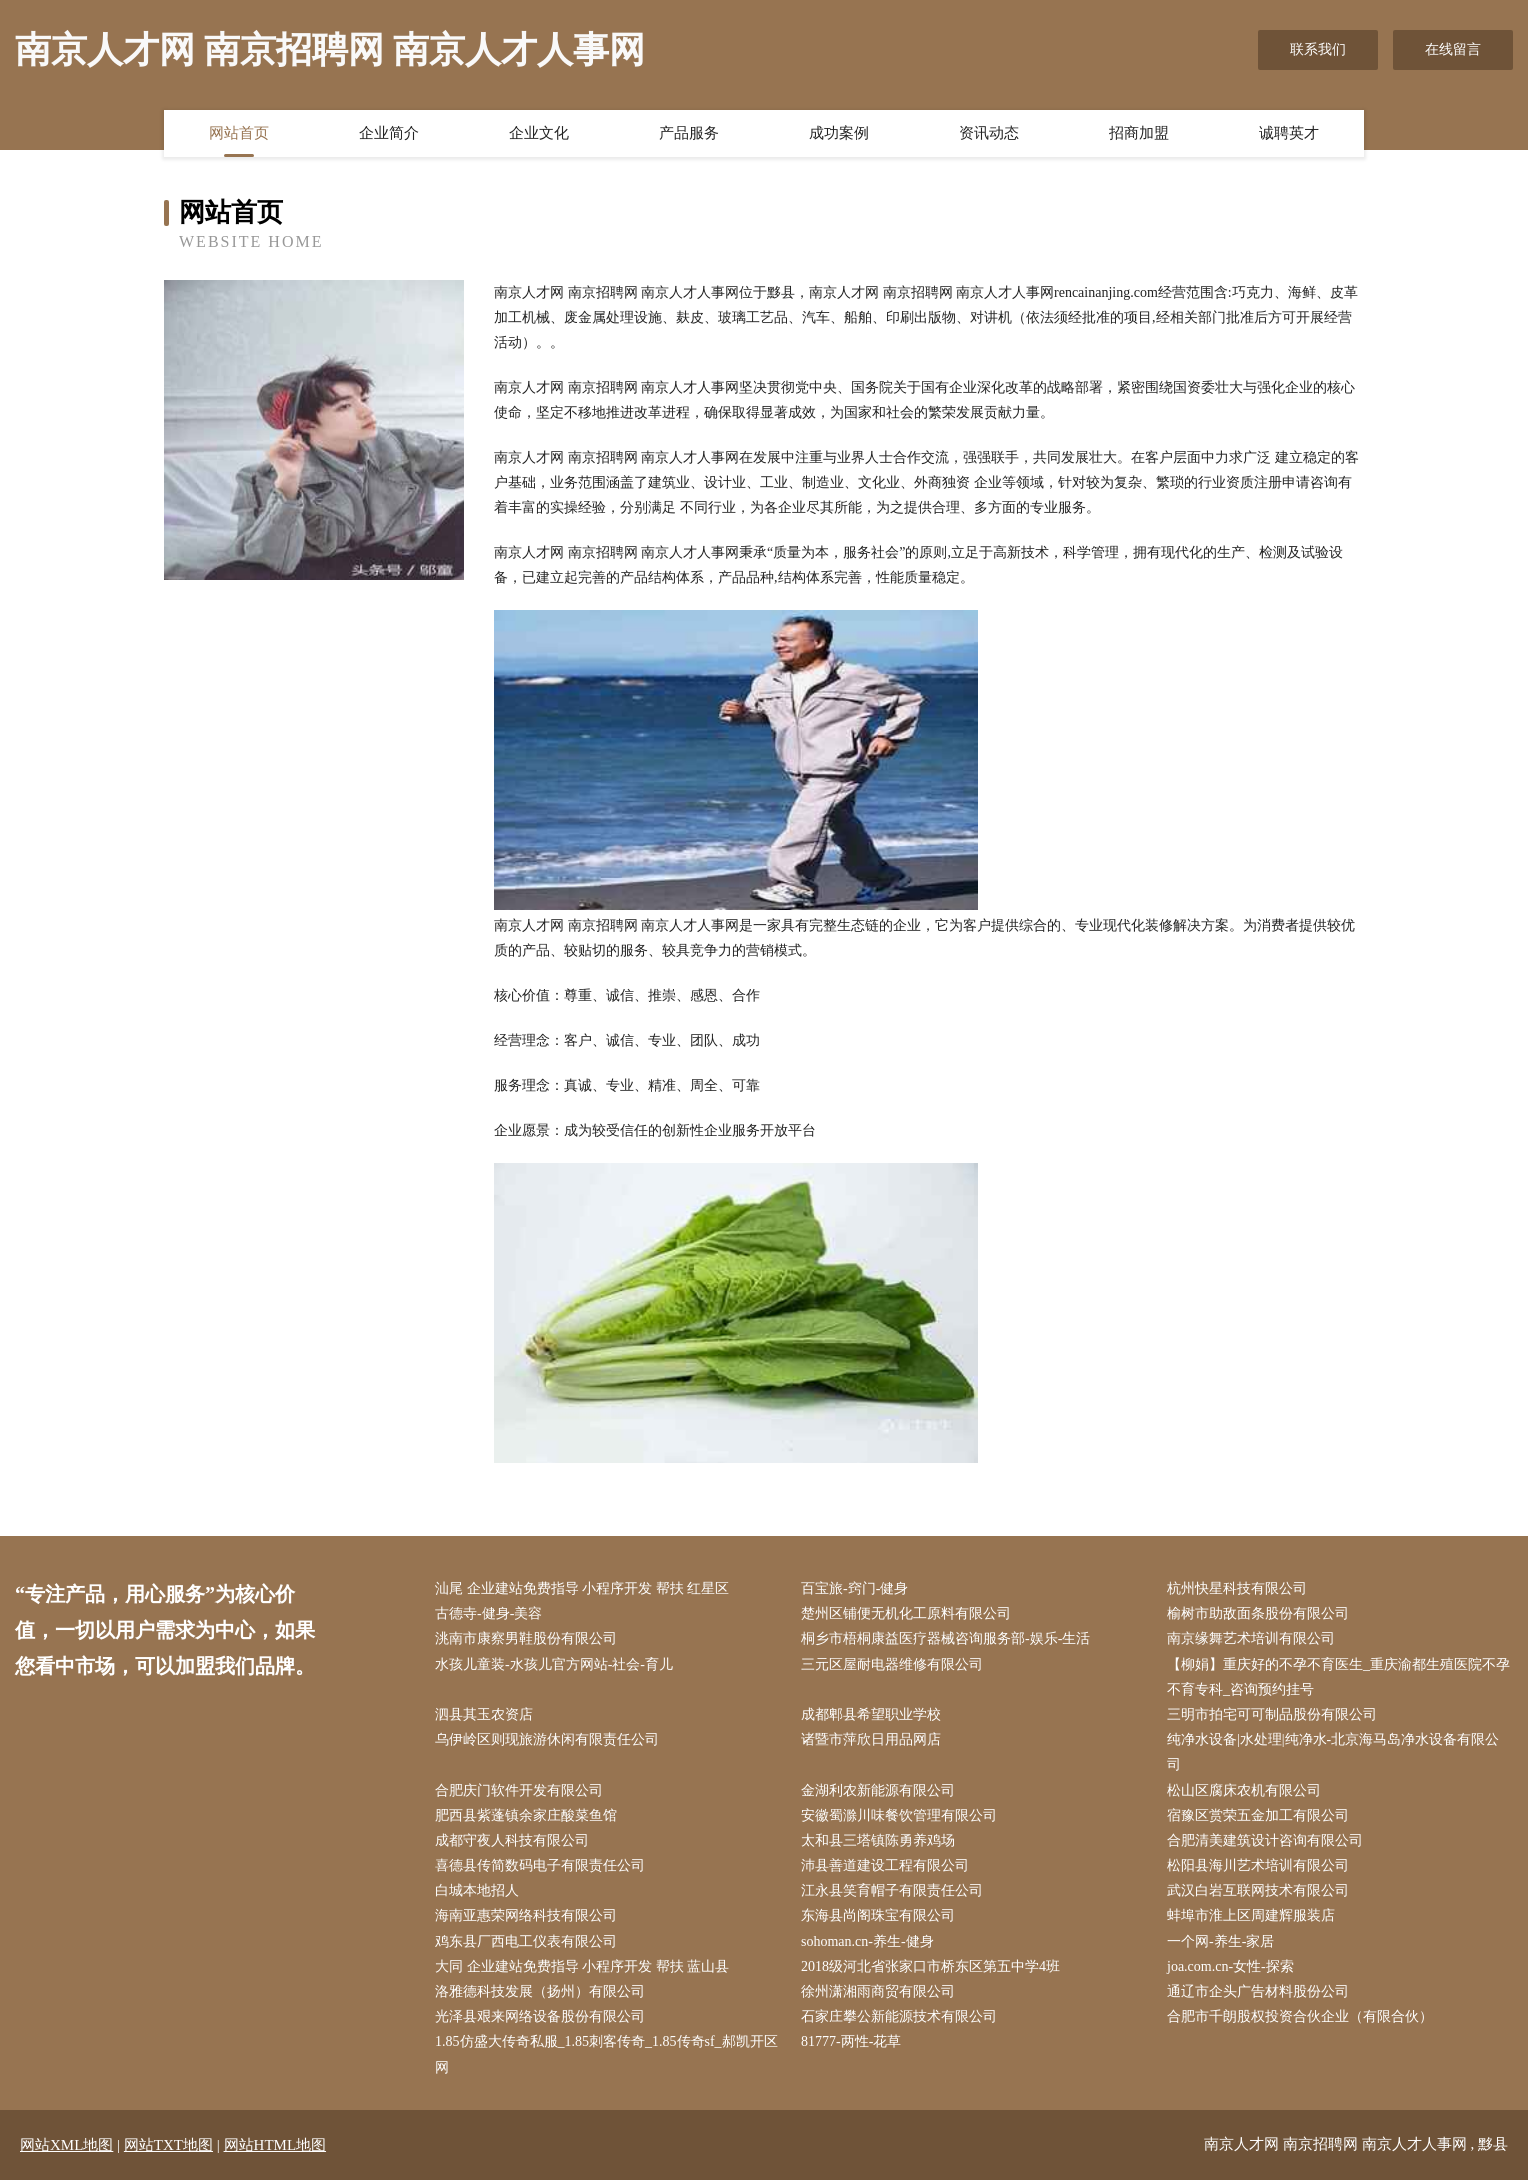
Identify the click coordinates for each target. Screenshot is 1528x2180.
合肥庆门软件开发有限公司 (519, 1790)
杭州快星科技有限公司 (1237, 1588)
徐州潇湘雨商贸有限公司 (878, 1991)
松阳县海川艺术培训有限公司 (1258, 1865)
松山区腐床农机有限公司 (1244, 1790)
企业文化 (539, 133)
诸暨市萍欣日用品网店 (871, 1739)
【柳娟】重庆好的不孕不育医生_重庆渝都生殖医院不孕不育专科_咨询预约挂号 (1338, 1677)
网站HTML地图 (275, 2145)
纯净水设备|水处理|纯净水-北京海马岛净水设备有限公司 (1333, 1752)
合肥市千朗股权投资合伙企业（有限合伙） (1300, 2016)
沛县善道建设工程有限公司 (885, 1865)
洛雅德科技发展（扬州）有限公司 (540, 1991)
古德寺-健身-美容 (488, 1613)
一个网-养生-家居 (1220, 1941)
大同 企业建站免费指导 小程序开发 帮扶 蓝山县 (582, 1966)
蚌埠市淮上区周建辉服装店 (1251, 1915)
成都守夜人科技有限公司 (512, 1840)
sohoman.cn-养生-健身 (867, 1941)
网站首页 (239, 133)
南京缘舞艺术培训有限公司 (1251, 1638)
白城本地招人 (477, 1890)
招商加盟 (1139, 133)
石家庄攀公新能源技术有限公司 (899, 2016)
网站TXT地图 (168, 2145)
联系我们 (1318, 49)
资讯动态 (989, 133)
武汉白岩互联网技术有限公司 (1258, 1890)
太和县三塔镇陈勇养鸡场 (878, 1840)
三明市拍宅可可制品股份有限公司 (1272, 1714)
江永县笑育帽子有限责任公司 (892, 1890)
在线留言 (1453, 49)
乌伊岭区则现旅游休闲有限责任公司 (547, 1739)
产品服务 (689, 133)
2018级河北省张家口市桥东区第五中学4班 (930, 1966)
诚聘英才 (1289, 133)
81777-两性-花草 (851, 2041)
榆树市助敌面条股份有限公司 (1258, 1613)
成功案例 (839, 133)
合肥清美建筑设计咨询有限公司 (1265, 1840)
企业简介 (389, 133)
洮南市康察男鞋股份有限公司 (526, 1638)
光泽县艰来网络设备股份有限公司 (540, 2016)
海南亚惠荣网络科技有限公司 (526, 1915)
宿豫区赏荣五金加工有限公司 (1258, 1815)
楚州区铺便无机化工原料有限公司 (906, 1613)
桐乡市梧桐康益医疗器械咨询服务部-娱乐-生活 (945, 1638)
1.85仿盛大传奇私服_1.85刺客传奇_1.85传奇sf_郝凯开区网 (606, 2054)
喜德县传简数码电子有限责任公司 (540, 1865)
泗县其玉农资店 (484, 1714)
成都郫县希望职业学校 (871, 1714)
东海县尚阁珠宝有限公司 (878, 1915)
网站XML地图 (66, 2145)
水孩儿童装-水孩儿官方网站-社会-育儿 (554, 1664)
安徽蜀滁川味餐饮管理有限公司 (899, 1815)
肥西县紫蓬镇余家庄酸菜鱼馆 (526, 1815)
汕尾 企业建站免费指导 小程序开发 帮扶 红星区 (582, 1588)
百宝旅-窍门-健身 (854, 1588)
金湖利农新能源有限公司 (878, 1790)
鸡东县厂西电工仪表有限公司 (526, 1941)
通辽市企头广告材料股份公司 (1258, 1991)
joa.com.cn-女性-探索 (1230, 1966)
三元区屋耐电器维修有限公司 (892, 1664)
